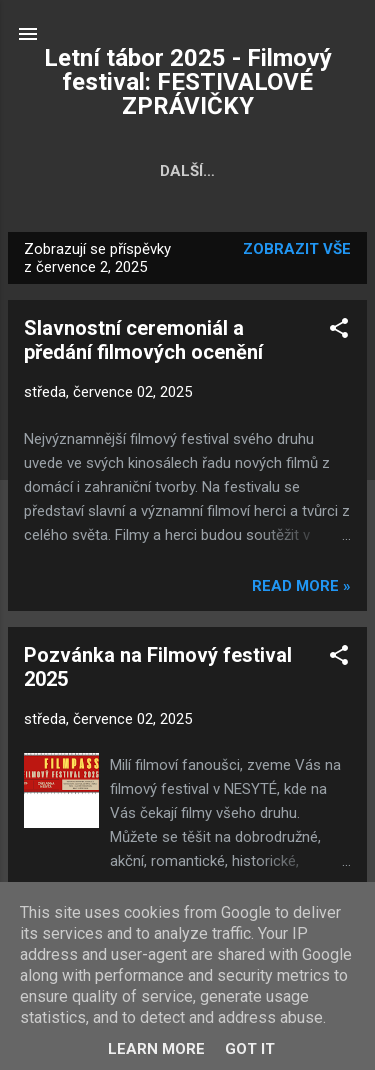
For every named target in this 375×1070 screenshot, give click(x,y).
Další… (313, 171)
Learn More (156, 1049)
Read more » (301, 586)
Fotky (225, 171)
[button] (339, 331)
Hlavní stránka (99, 171)
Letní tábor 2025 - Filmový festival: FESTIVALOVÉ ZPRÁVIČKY (188, 82)
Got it (250, 1049)
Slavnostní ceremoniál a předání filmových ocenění (143, 340)
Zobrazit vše (297, 249)
